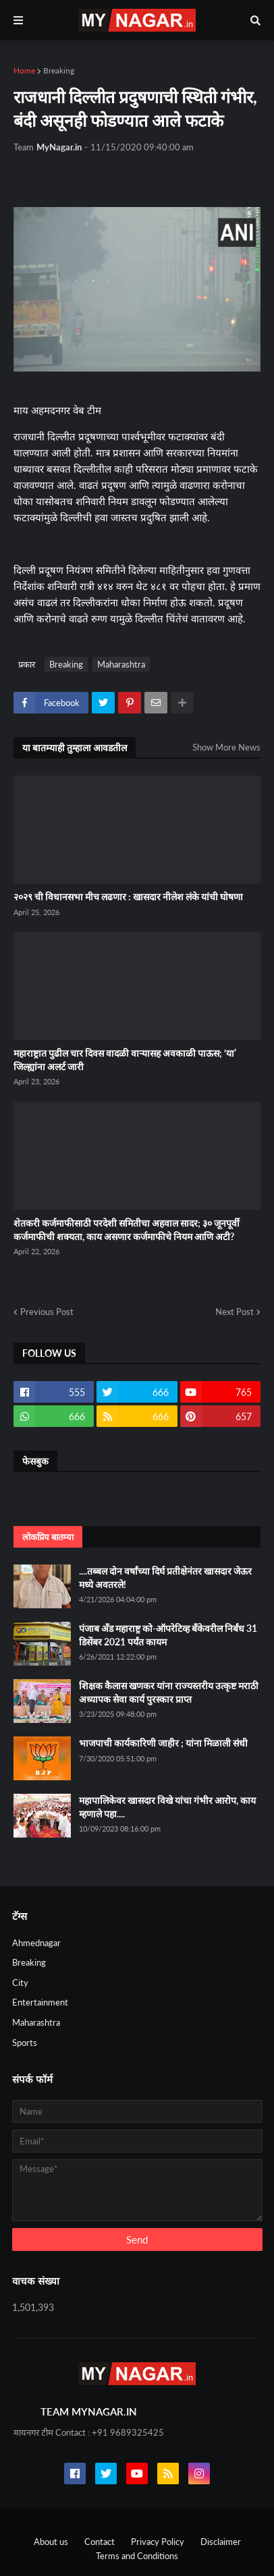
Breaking (58, 70)
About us (51, 2541)
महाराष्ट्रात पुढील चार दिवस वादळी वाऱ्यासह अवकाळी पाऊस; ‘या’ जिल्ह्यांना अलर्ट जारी (124, 1059)
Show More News (226, 747)
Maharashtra (121, 664)
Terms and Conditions (137, 2555)
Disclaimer (220, 2541)
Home (24, 70)
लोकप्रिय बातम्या (48, 1536)
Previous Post (47, 1311)
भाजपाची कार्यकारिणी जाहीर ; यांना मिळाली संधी (163, 1743)
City (20, 1982)
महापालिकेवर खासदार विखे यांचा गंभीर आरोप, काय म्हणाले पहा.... (167, 1806)
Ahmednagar (36, 1942)
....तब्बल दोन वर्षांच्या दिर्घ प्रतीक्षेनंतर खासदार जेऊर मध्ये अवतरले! (165, 1577)
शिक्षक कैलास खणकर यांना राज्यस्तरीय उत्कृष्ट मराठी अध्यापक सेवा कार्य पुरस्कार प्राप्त (168, 1692)
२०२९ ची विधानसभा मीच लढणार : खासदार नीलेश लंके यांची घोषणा (128, 896)
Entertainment (40, 2002)
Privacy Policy (157, 2541)
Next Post (234, 1311)
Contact (99, 2541)
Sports (24, 2042)
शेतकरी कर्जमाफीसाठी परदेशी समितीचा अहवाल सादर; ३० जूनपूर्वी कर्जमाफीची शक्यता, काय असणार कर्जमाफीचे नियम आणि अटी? (126, 1229)
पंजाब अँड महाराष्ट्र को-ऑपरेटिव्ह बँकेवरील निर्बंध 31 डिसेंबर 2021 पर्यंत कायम (168, 1634)
